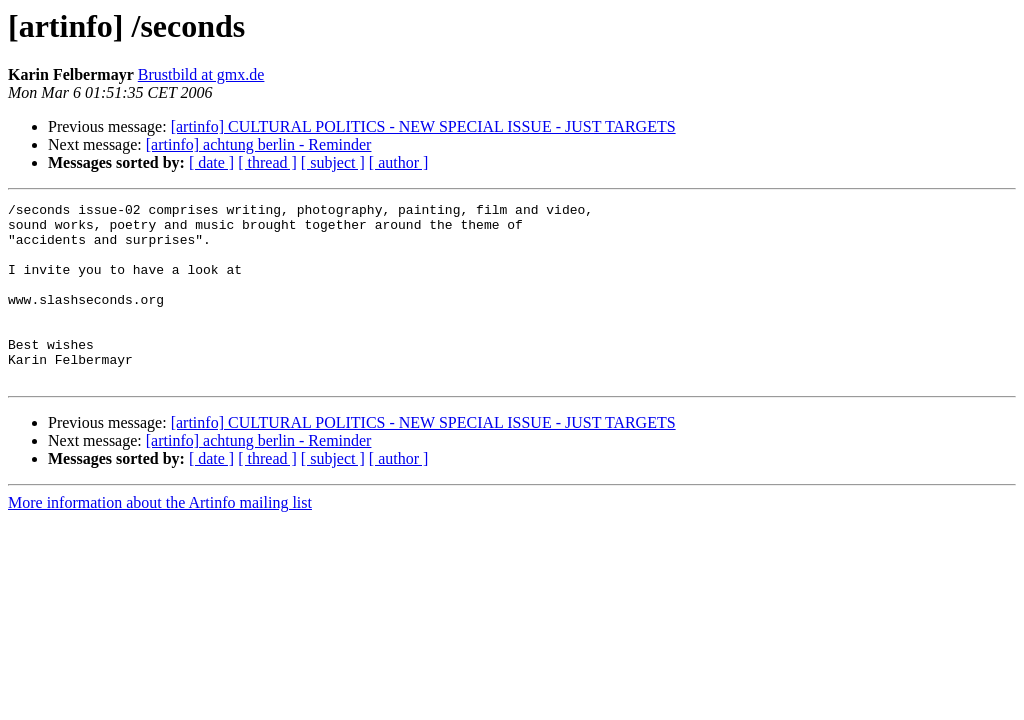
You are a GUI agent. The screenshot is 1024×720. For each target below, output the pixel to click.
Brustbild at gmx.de (201, 74)
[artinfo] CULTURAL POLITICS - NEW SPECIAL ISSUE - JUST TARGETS (423, 126)
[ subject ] (333, 162)
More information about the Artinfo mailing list (160, 538)
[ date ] (211, 162)
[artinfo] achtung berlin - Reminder (259, 144)
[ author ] (399, 162)
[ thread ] (267, 162)
